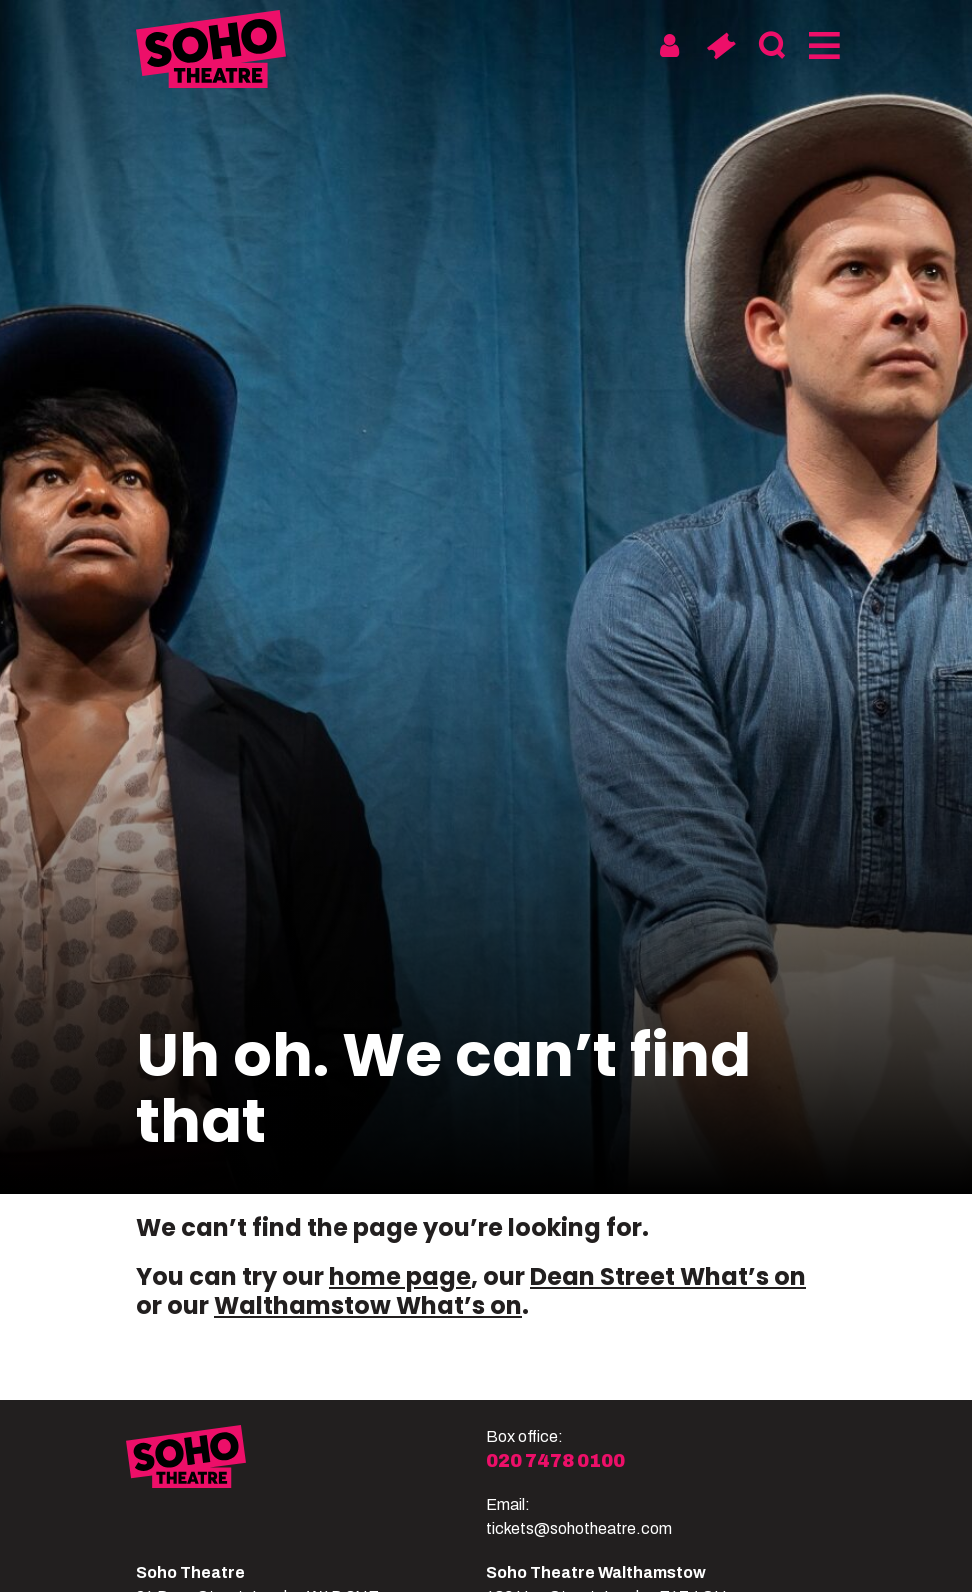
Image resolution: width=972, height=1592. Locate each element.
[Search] (771, 46)
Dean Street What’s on (668, 1276)
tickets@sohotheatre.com (579, 1528)
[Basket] (720, 46)
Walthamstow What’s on (368, 1305)
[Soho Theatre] (306, 1483)
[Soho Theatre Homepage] (211, 52)
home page (400, 1276)
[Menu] (822, 46)
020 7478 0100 (555, 1461)
